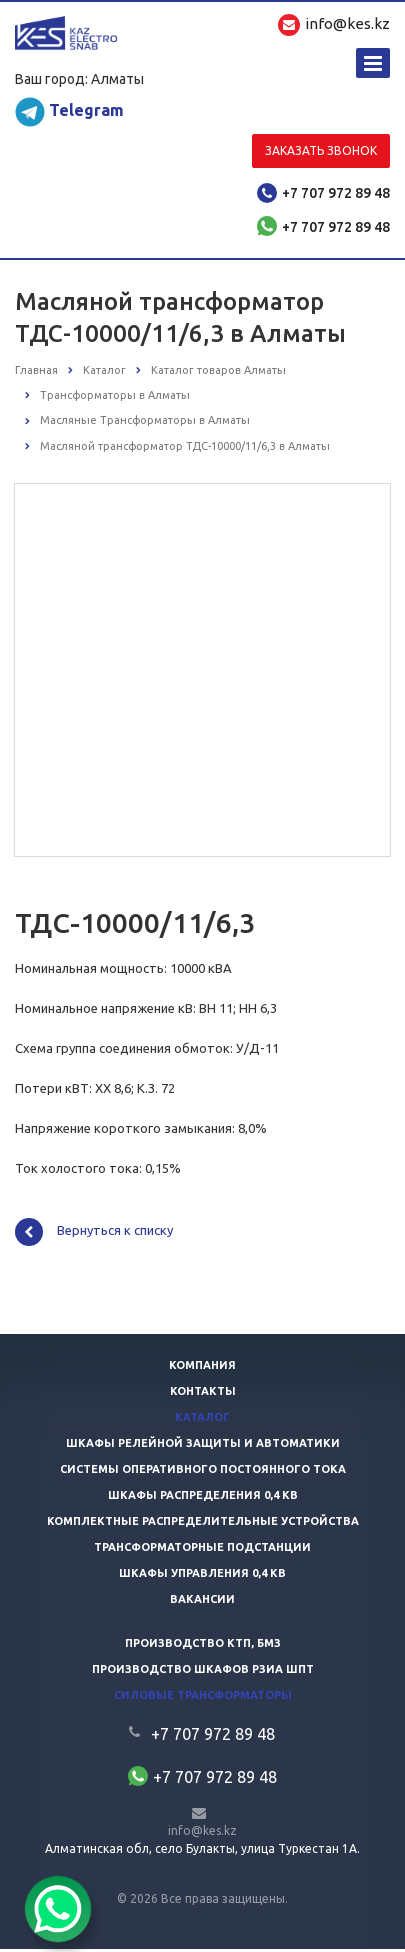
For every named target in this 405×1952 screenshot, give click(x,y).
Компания (202, 1368)
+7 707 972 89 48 (336, 193)
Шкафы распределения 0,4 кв (203, 1498)
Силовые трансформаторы (203, 1698)
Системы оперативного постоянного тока (203, 1472)
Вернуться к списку (94, 1235)
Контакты (203, 1394)
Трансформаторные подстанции (202, 1550)
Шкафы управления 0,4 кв (202, 1576)
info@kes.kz (202, 1833)
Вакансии (202, 1602)
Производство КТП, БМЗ (203, 1646)
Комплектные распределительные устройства (203, 1524)
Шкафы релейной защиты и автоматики (203, 1446)
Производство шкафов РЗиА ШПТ (203, 1672)
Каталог (202, 1420)
